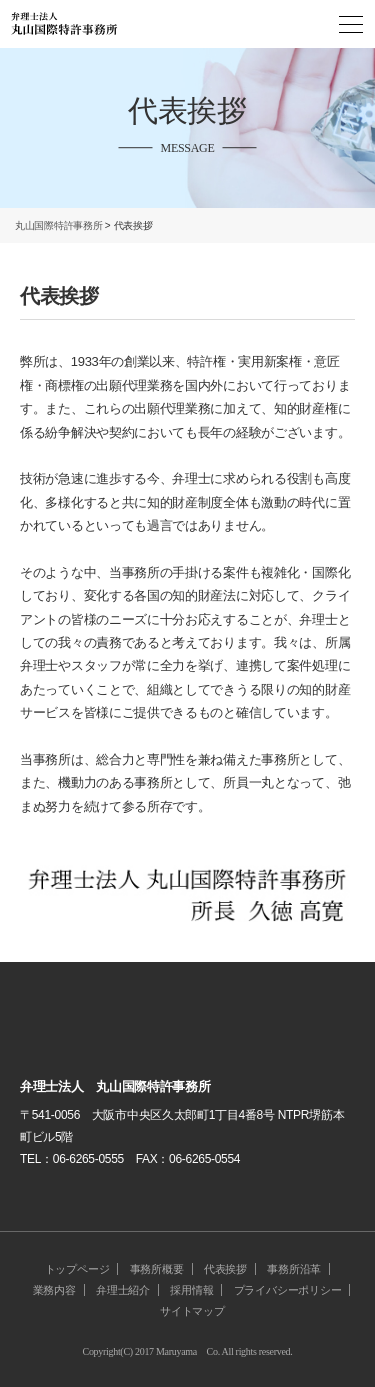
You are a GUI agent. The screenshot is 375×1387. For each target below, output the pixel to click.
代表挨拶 (225, 1269)
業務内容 (54, 1290)
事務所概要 (157, 1269)
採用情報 (191, 1290)
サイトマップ (192, 1311)
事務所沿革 (294, 1269)
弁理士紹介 (123, 1290)
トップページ (77, 1269)
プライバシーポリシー (288, 1290)
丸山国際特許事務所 (58, 225)
